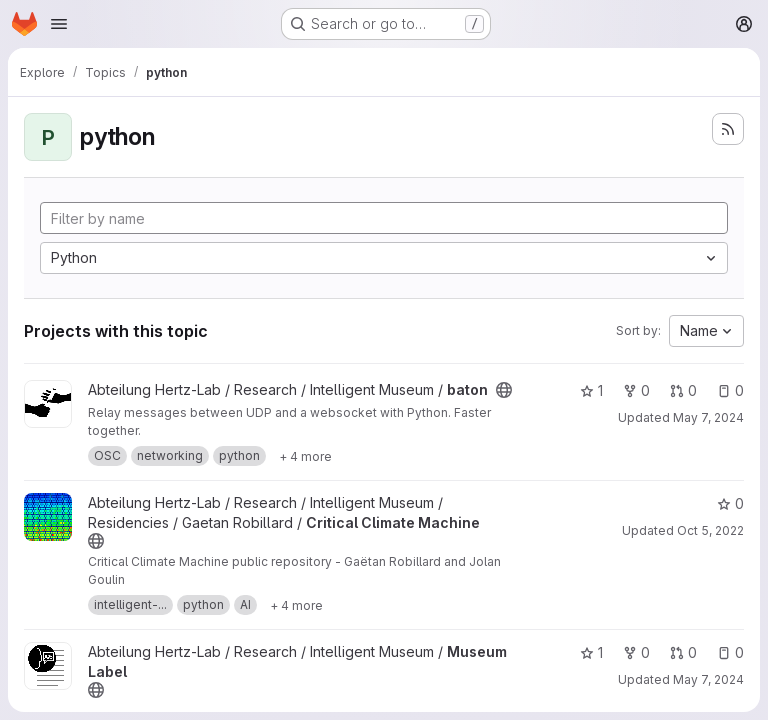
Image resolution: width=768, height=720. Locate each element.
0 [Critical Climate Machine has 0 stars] (730, 503)
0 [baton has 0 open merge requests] (683, 390)
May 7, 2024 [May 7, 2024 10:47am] (708, 417)
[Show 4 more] (305, 456)
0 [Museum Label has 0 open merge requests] (683, 652)
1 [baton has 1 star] (591, 390)
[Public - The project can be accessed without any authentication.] (504, 390)
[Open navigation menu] (59, 24)
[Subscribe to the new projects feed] (728, 129)
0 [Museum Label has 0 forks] (636, 652)
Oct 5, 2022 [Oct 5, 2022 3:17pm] (710, 530)
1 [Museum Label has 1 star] (591, 652)
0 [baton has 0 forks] (636, 390)
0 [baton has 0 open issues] (730, 390)
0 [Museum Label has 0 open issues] (730, 652)
